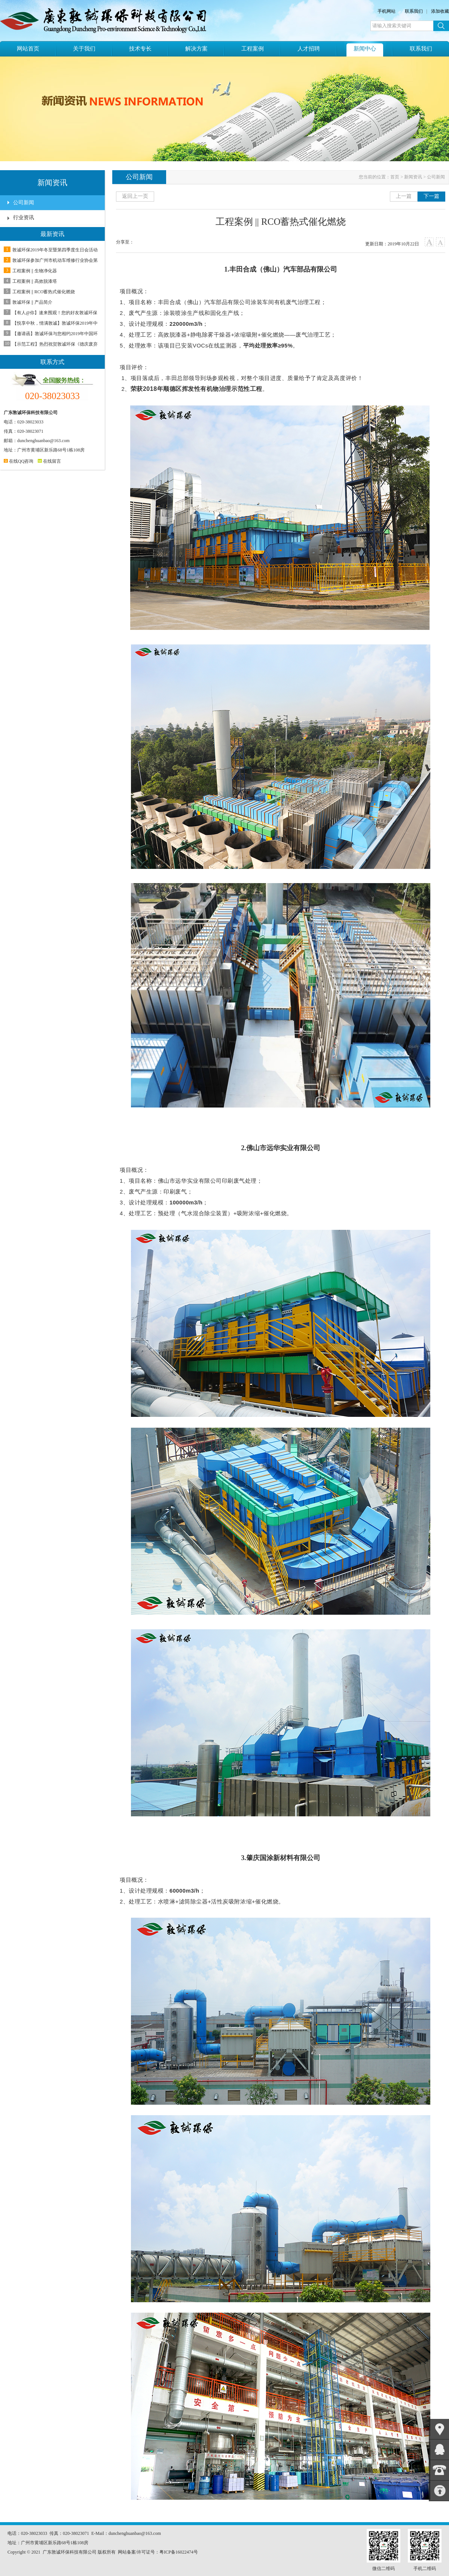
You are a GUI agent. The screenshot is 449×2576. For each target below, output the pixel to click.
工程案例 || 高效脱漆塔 (34, 281)
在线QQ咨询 (18, 461)
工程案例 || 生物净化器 (34, 270)
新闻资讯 (413, 177)
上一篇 (404, 196)
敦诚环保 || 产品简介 (32, 302)
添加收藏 (440, 11)
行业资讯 (23, 217)
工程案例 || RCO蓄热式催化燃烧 (43, 291)
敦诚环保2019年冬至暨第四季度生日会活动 (55, 249)
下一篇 (431, 196)
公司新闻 (23, 202)
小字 (440, 242)
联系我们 (414, 11)
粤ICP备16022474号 (178, 2552)
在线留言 (49, 461)
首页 (394, 177)
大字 (429, 242)
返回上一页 (135, 196)
